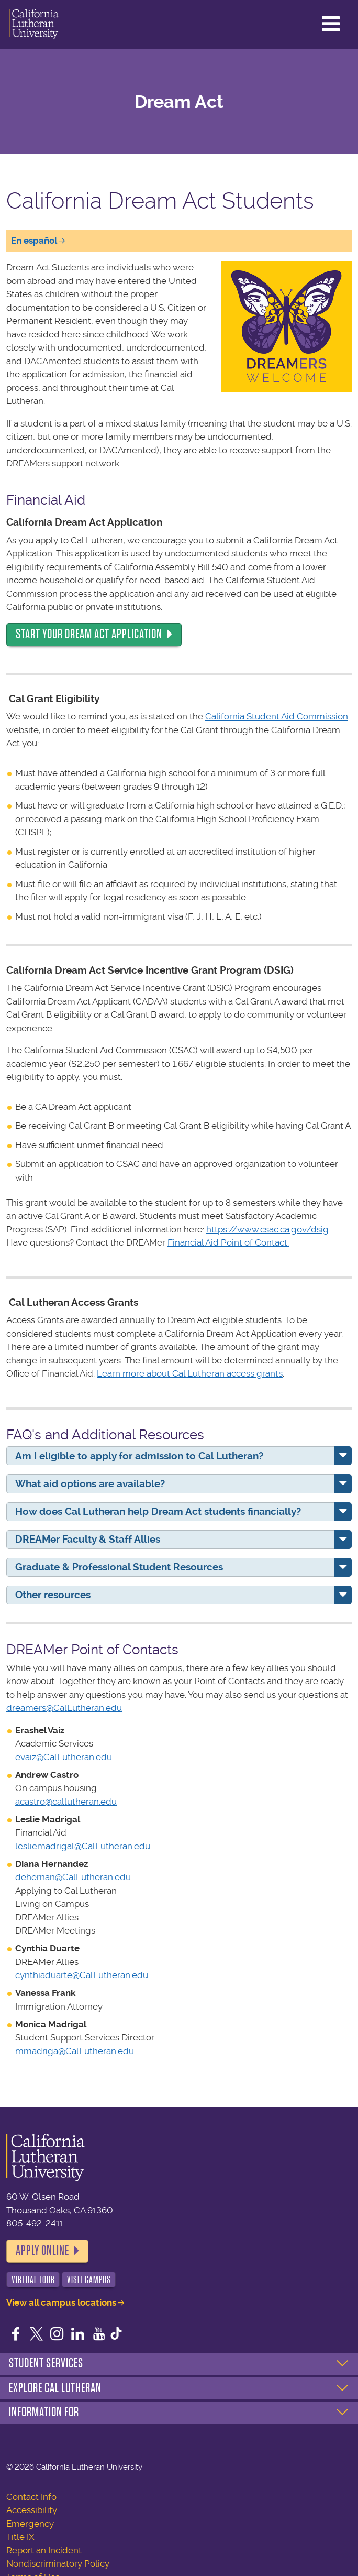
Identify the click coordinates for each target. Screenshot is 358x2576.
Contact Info (31, 2497)
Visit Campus (89, 2279)
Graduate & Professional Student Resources (119, 1567)
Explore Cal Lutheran (55, 2388)
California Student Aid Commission (276, 716)
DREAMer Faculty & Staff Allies (87, 1539)
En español (34, 240)
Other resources (53, 1595)
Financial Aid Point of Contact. (228, 1242)
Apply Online (42, 2250)
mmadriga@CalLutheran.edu (74, 2051)
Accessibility (31, 2510)
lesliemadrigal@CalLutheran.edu (82, 1846)
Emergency (30, 2523)
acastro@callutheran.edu (66, 1801)
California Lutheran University (34, 24)
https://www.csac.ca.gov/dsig (267, 1229)
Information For (44, 2412)
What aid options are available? (90, 1484)
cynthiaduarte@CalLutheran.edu (81, 1975)
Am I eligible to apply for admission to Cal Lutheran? (139, 1456)
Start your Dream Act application (89, 634)
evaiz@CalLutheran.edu (63, 1757)
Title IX (20, 2536)
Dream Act (179, 102)
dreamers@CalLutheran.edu (64, 1707)
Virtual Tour (33, 2279)
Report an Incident (44, 2550)
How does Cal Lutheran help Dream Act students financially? (158, 1511)
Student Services (46, 2363)
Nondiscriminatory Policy (57, 2563)
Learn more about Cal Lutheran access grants (190, 1373)
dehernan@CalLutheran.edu (73, 1877)
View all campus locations (61, 2302)
